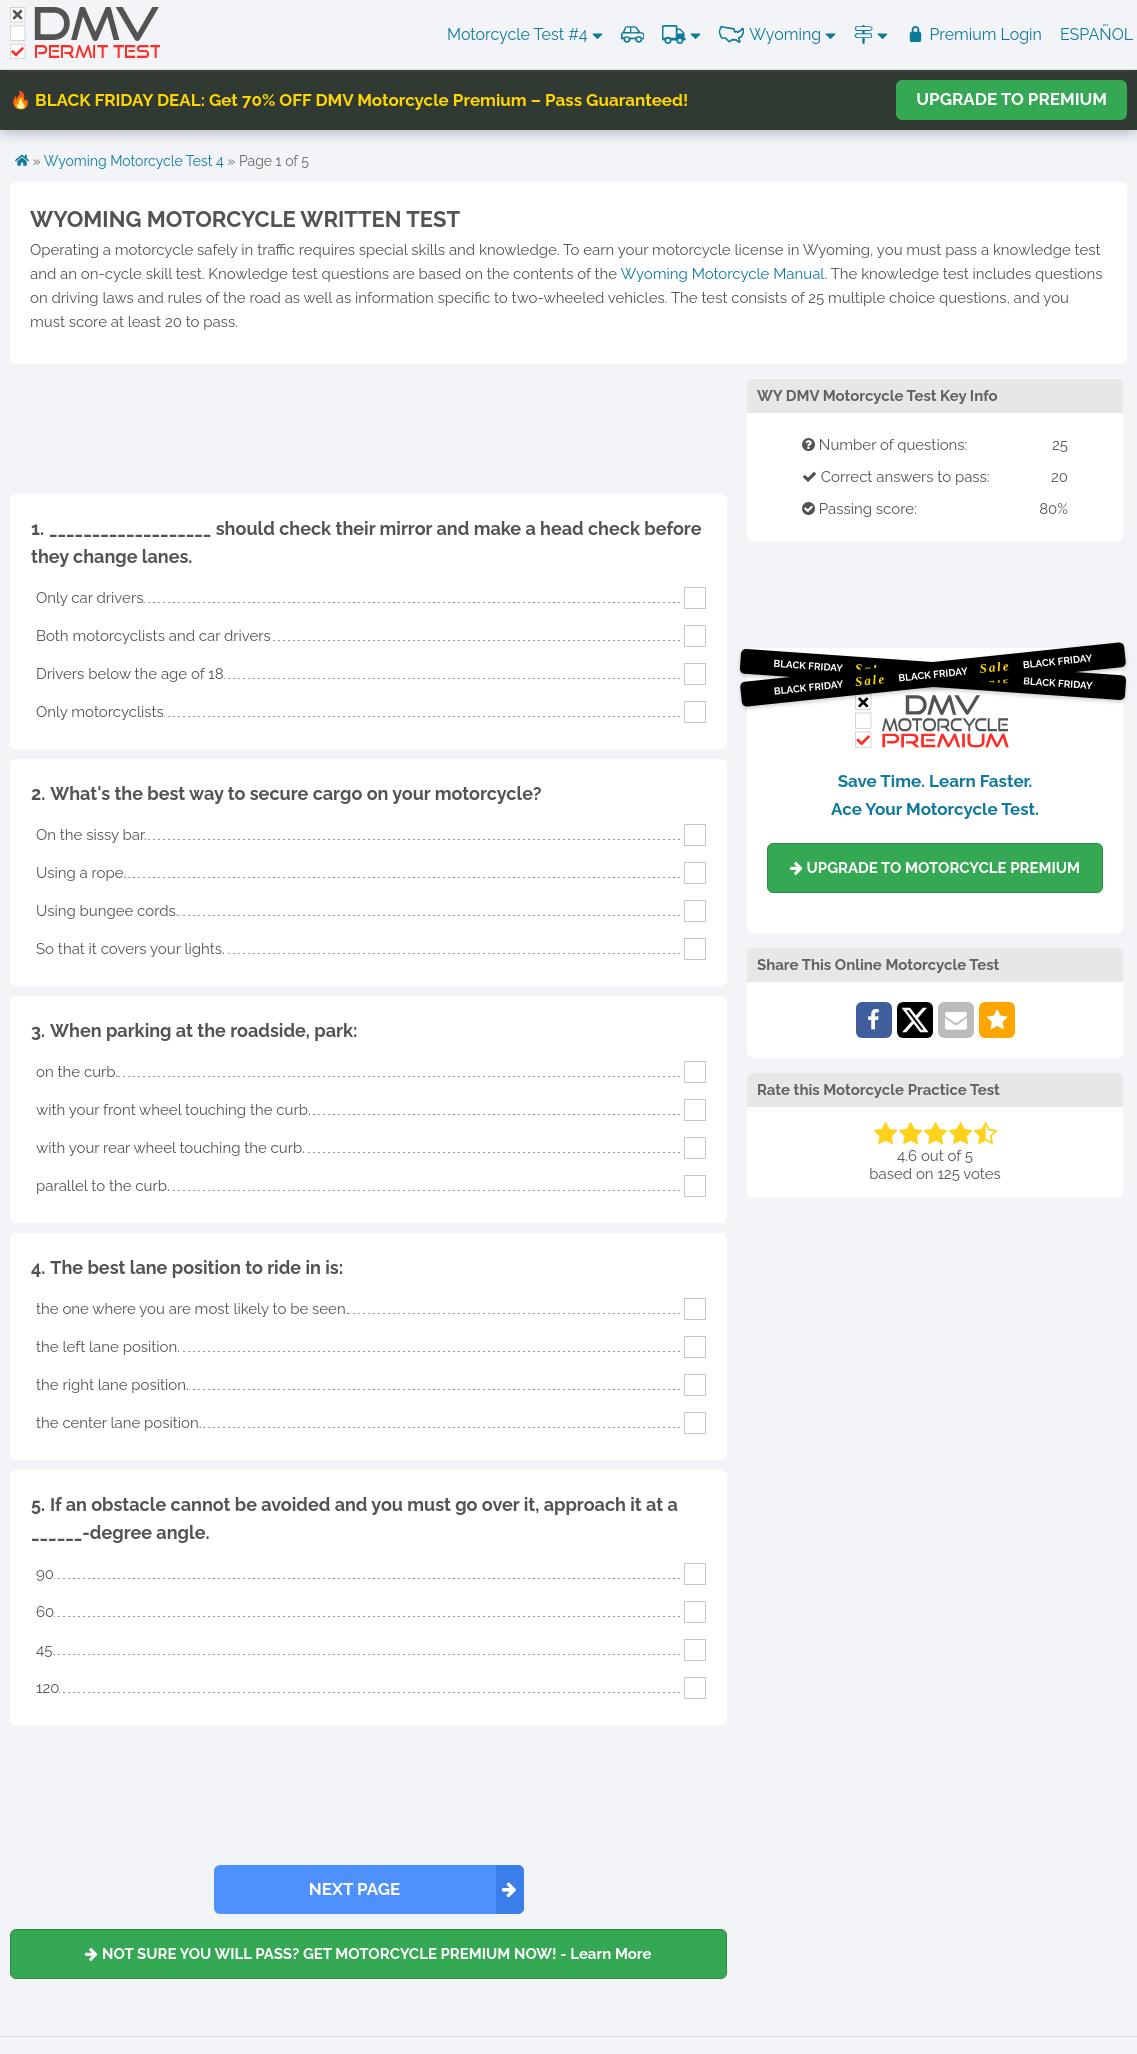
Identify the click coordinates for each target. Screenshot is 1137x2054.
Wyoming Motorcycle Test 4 (134, 161)
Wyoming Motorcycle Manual (722, 274)
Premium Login (974, 34)
